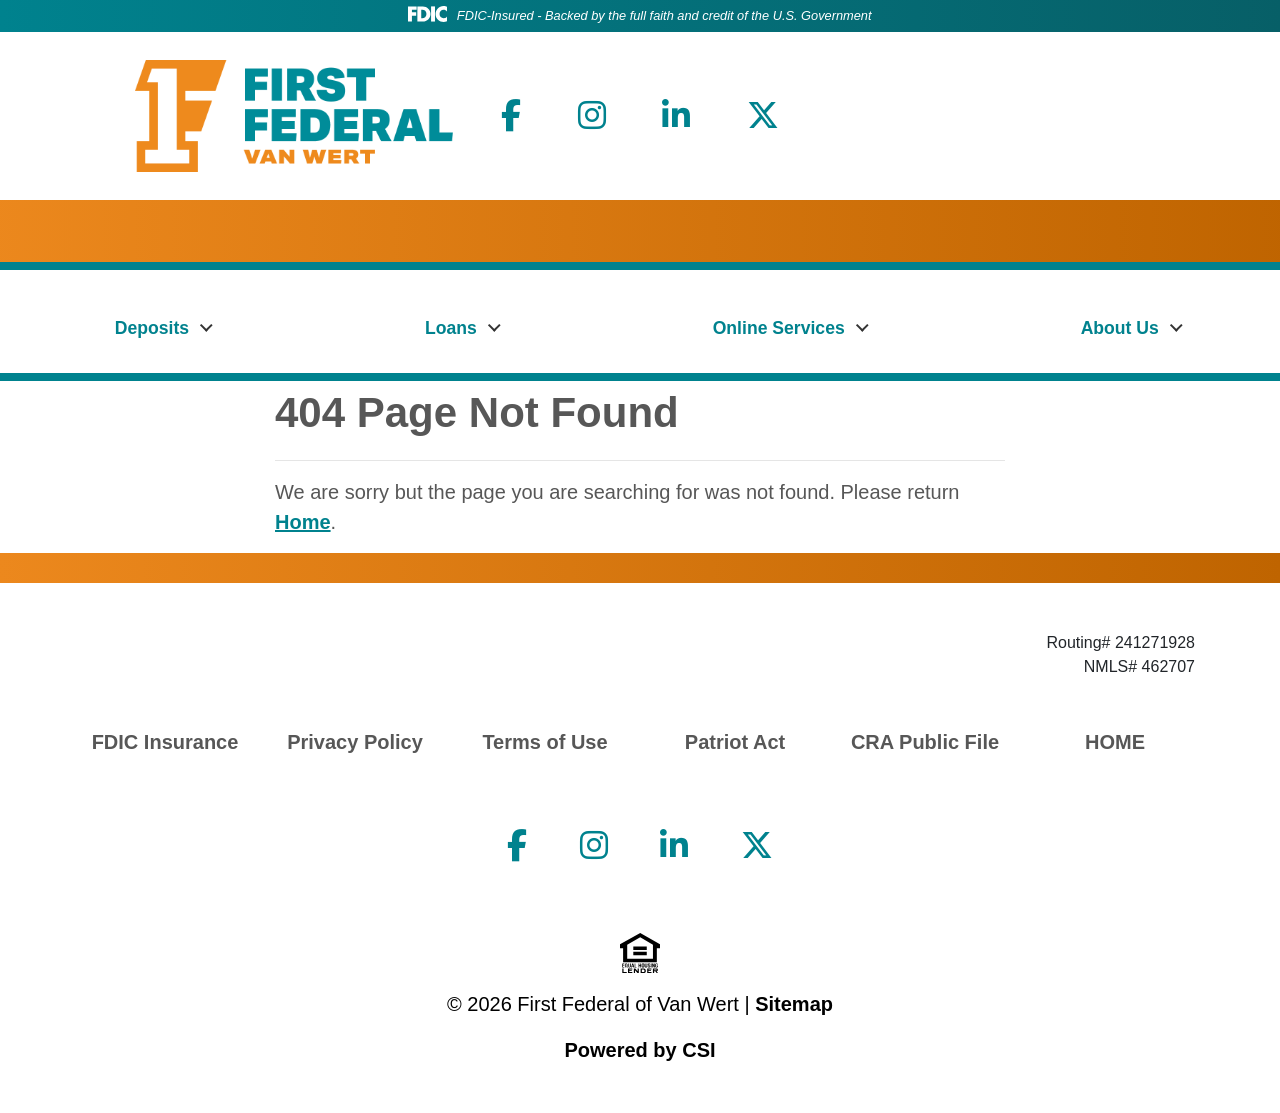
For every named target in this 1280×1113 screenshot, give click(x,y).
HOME (1115, 742)
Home (303, 522)
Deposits (152, 328)
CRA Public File (925, 742)
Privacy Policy (355, 742)
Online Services (779, 328)
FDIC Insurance (165, 742)
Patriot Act (735, 742)
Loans (451, 328)
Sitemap (794, 1004)
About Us (1120, 328)
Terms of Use (544, 742)
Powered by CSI (639, 1050)
